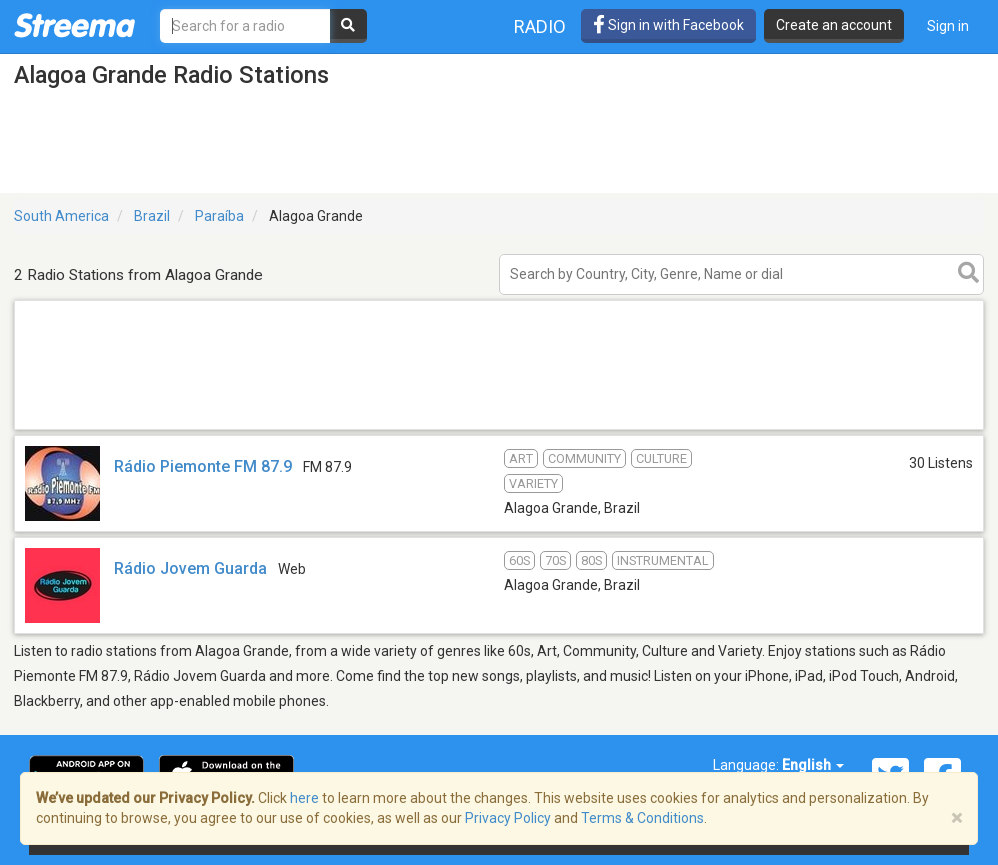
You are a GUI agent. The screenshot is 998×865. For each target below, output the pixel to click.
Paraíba (219, 216)
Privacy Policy (508, 818)
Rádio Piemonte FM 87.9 (203, 466)
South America (61, 216)
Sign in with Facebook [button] (668, 25)
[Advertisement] (499, 428)
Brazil (152, 216)
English (813, 765)
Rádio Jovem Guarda (190, 568)
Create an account (834, 25)
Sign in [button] (948, 26)
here (304, 798)
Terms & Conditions (642, 818)
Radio (540, 26)
